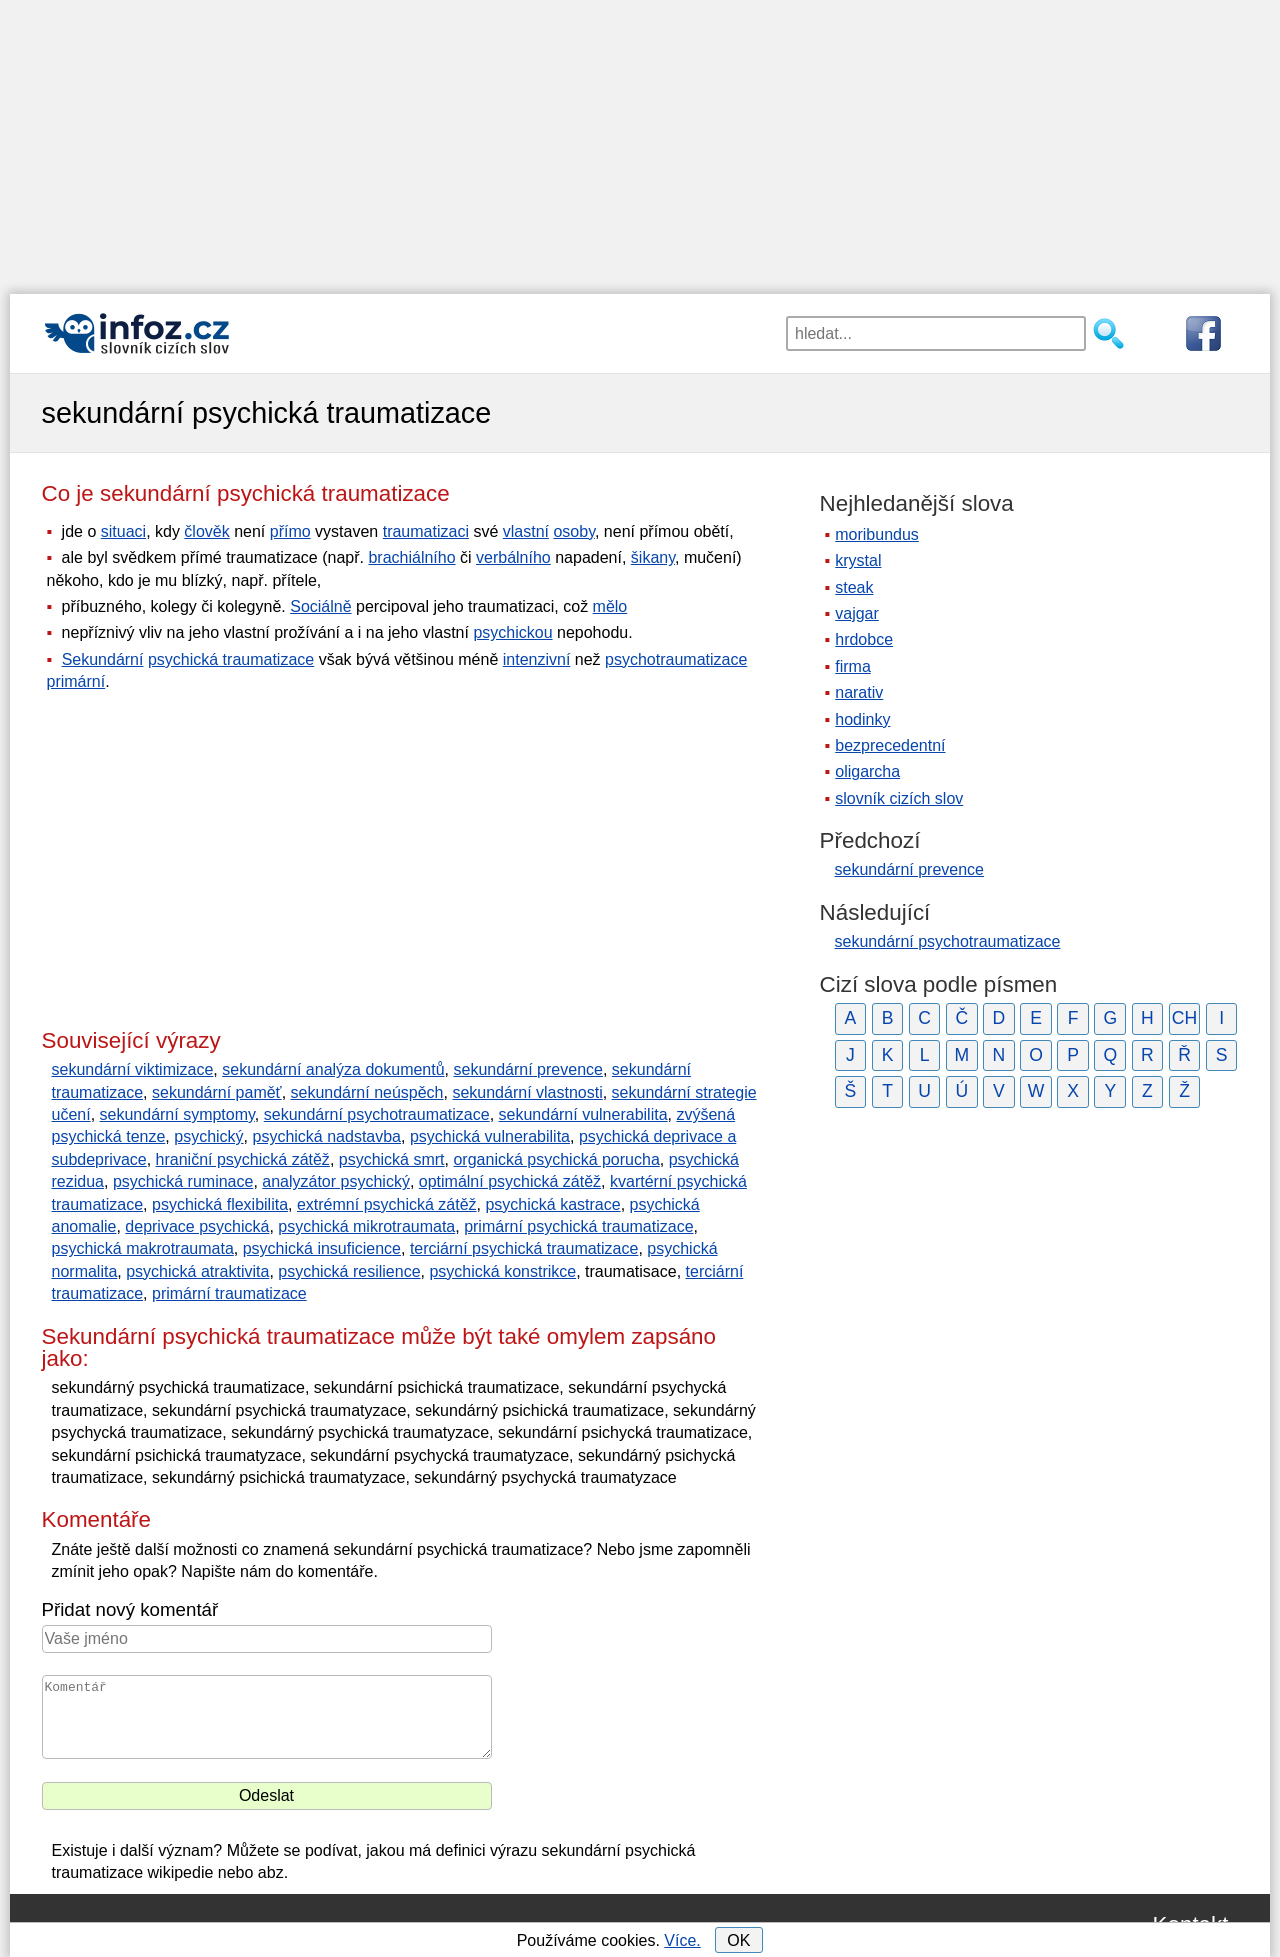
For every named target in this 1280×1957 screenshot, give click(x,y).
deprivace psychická (197, 1226)
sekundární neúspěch (367, 1092)
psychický (208, 1136)
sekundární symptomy (177, 1114)
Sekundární (103, 659)
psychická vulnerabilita (490, 1136)
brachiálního (411, 557)
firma (853, 666)
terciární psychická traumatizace (524, 1248)
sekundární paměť (217, 1092)
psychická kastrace (552, 1204)
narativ (859, 692)
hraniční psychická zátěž (243, 1159)
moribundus (877, 534)
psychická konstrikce (502, 1271)
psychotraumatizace (676, 659)
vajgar (857, 613)
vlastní (526, 531)
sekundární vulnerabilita (583, 1114)
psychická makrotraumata (143, 1248)
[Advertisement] (640, 140)
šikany (653, 557)
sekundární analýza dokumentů (333, 1069)
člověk (206, 531)
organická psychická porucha (556, 1159)
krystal (858, 560)
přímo (290, 531)
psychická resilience (349, 1271)
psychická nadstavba (326, 1136)
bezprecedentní (890, 745)
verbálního (513, 557)
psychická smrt (392, 1159)
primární (76, 681)
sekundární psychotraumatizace (377, 1114)
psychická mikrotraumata (366, 1226)
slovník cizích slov (899, 798)
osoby (574, 531)
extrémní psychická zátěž (387, 1204)
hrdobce (864, 639)
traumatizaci (426, 531)
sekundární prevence (528, 1069)
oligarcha (867, 771)
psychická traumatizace (231, 659)
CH (1184, 1018)
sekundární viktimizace (133, 1069)
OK (738, 1940)
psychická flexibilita (220, 1204)
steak (854, 587)
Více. (682, 1940)
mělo (610, 606)
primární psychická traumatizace (578, 1226)
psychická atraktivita (197, 1271)
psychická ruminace (183, 1181)
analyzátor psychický (336, 1181)
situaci (123, 531)
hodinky (862, 719)
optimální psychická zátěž (510, 1181)
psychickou (512, 632)
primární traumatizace (229, 1293)
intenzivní (537, 659)
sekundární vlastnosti (527, 1092)
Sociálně (320, 606)
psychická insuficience (322, 1248)
